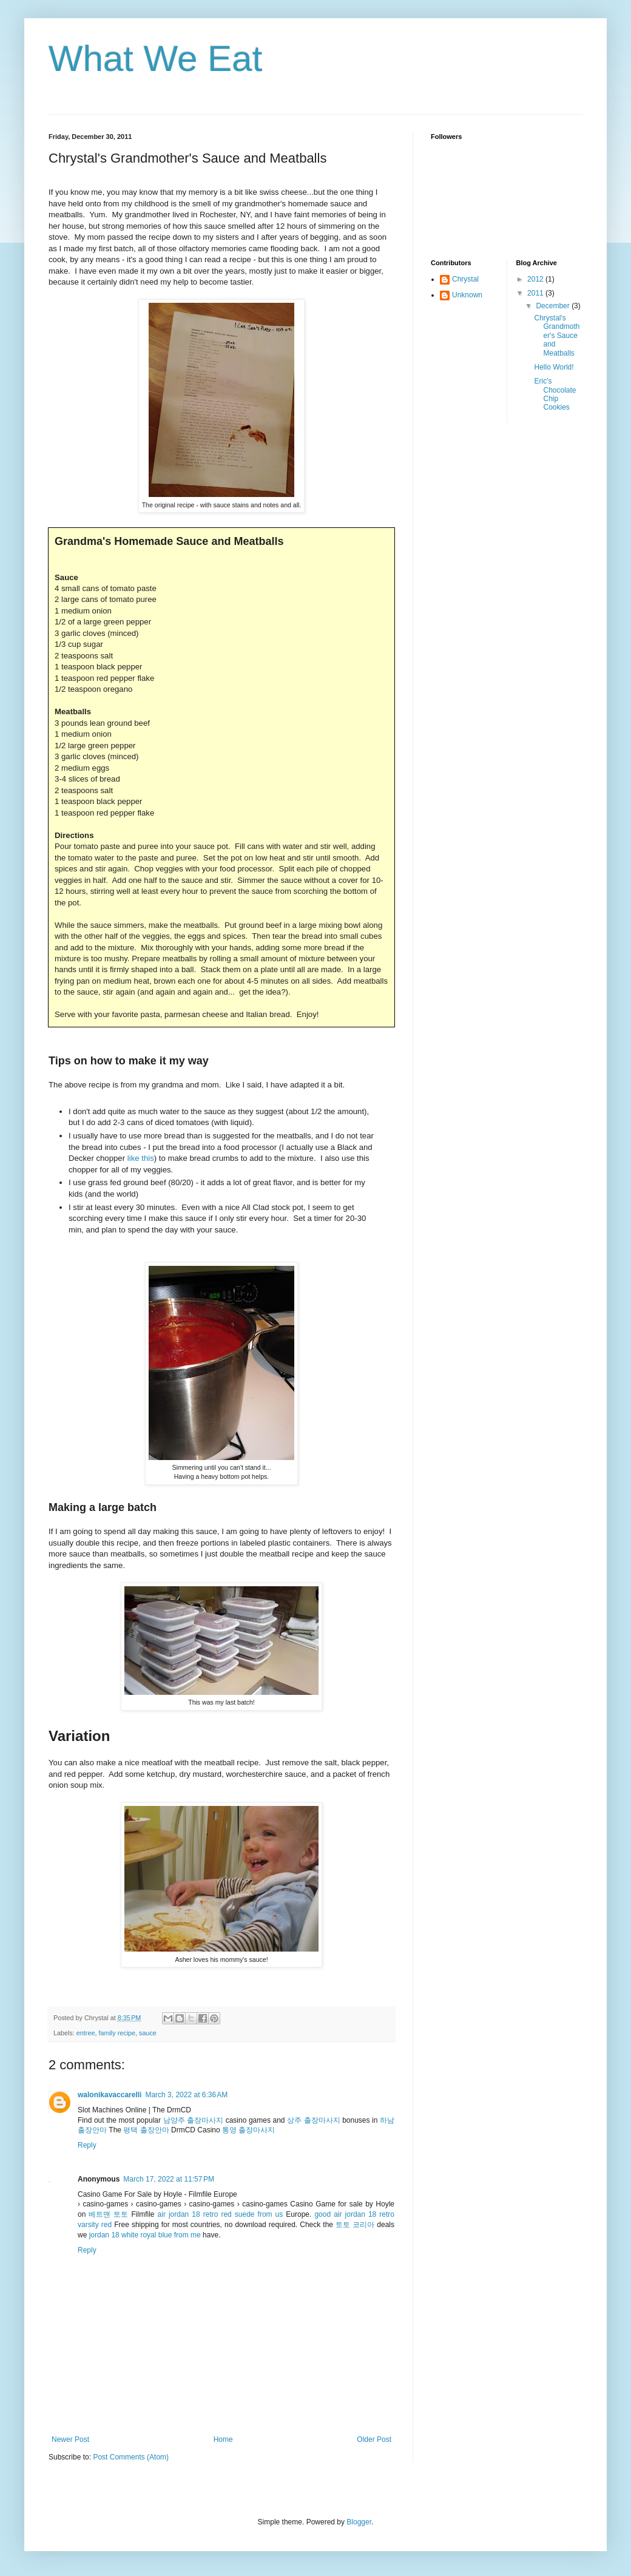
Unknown (467, 295)
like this (140, 1158)
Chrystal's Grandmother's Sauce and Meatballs (556, 335)
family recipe (116, 2033)
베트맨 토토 (108, 2214)
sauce (148, 2033)
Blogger (358, 2522)
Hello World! (553, 367)
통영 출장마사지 (248, 2130)
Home (223, 2439)
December (554, 306)
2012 (536, 279)
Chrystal (465, 279)
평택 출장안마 (146, 2130)
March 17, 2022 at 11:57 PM (168, 2179)
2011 (536, 293)
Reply (87, 2145)
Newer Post (70, 2439)
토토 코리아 (355, 2224)
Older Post (374, 2439)
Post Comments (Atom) (131, 2457)
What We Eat (155, 58)
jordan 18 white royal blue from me (145, 2235)
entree (85, 2033)
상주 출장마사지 (313, 2120)
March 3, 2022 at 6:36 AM (186, 2095)
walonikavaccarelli (109, 2095)
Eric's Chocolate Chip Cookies (555, 394)
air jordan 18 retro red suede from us (220, 2214)
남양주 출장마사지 (193, 2120)
